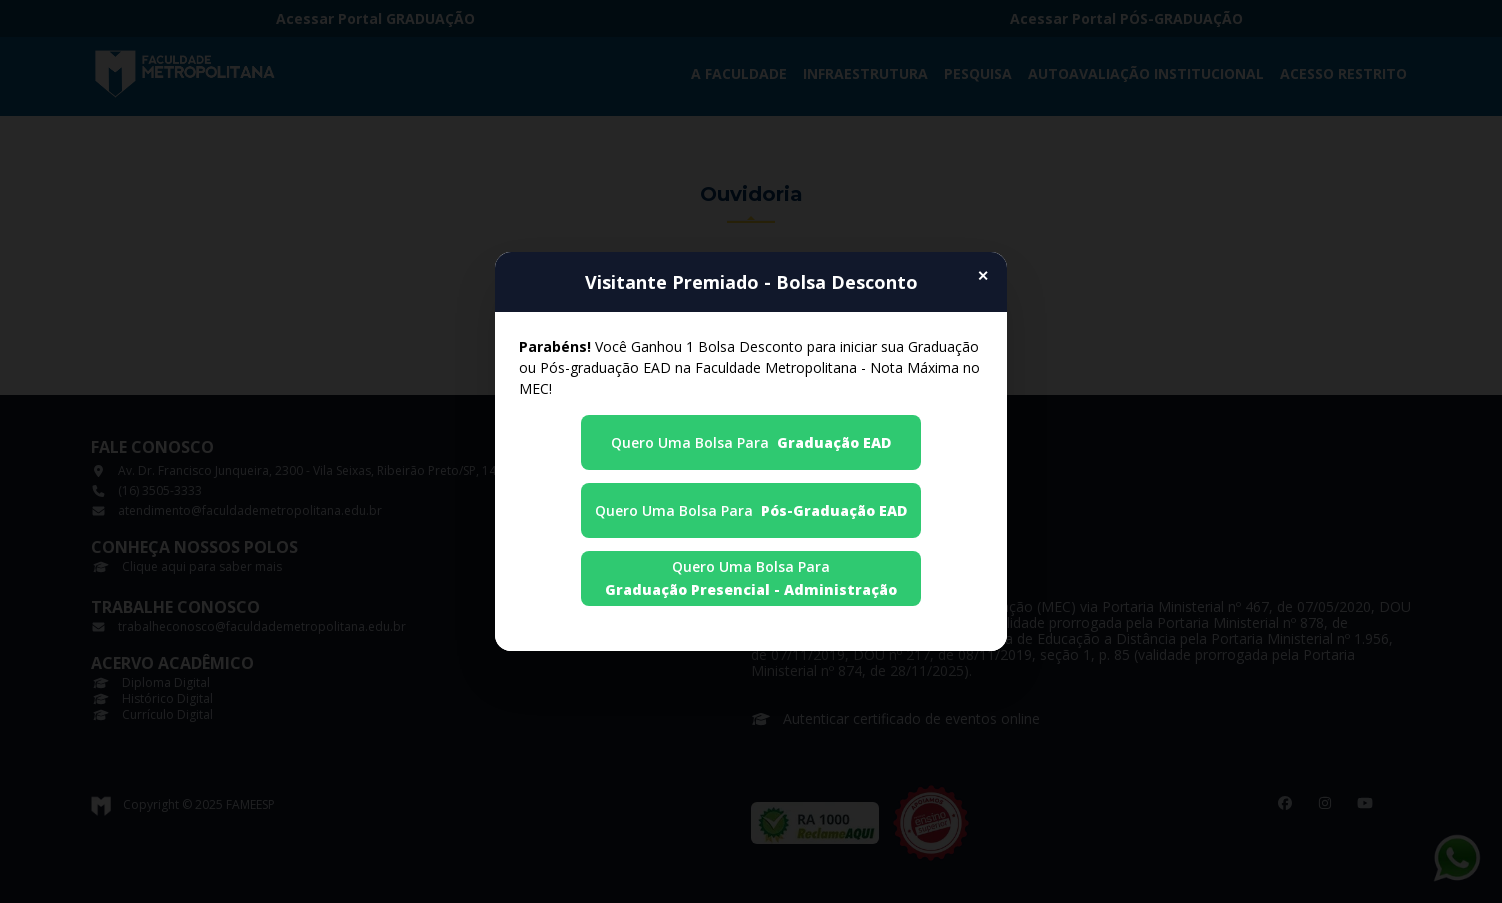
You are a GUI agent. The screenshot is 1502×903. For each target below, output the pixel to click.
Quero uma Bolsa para (751, 442)
